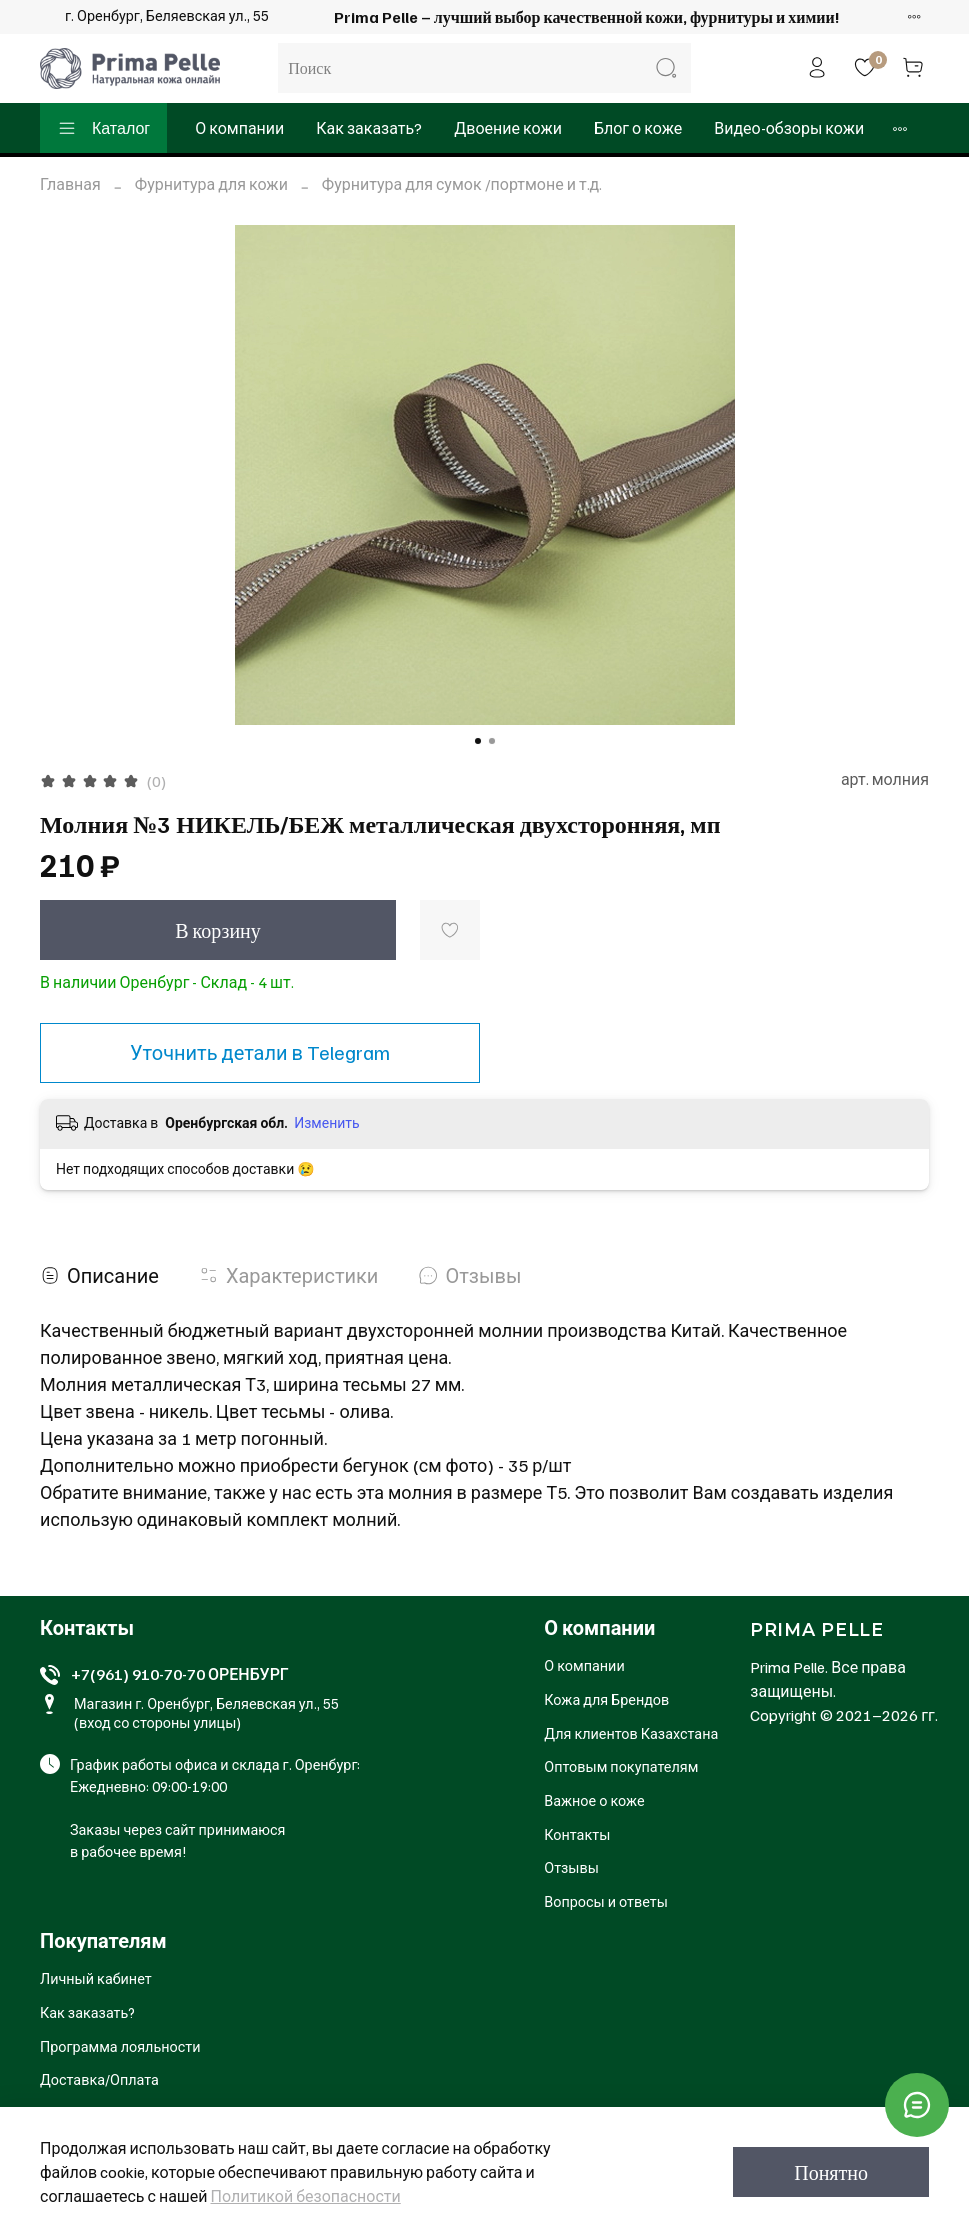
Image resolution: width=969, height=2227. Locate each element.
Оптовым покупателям (621, 1766)
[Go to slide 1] (478, 741)
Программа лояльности (120, 2046)
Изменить (326, 1122)
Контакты (577, 1834)
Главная (70, 184)
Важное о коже (594, 1800)
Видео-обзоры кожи (789, 128)
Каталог (103, 128)
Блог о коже (638, 128)
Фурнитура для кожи (211, 184)
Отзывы (571, 1867)
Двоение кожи (508, 128)
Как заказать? (369, 128)
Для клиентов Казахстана (631, 1733)
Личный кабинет (96, 1978)
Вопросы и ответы (606, 1901)
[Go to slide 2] (492, 741)
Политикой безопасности (306, 2196)
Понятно (831, 2172)
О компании (239, 128)
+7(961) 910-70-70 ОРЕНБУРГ (180, 1674)
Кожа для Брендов (606, 1699)
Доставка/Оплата (99, 2079)
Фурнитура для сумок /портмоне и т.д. (462, 184)
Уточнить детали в (260, 1052)
